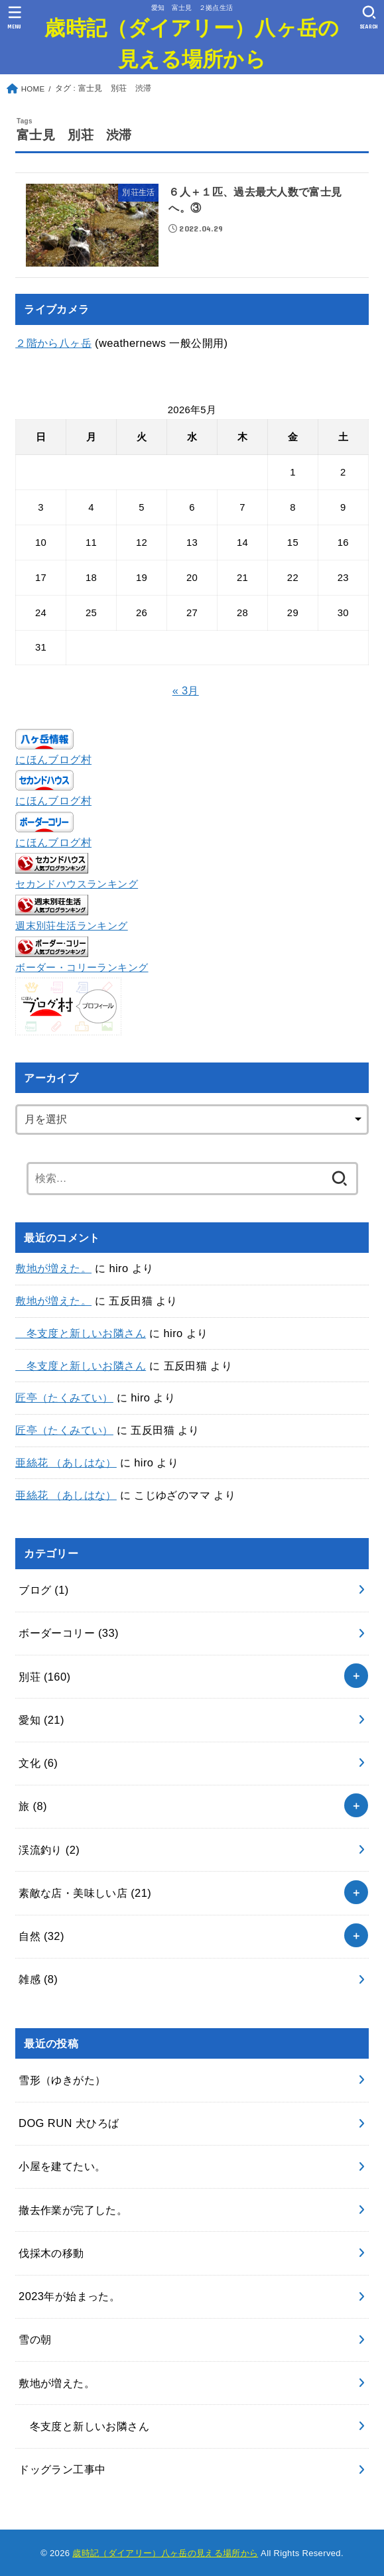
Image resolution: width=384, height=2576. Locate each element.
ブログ (44, 1590)
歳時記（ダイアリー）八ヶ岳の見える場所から (191, 42)
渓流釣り (49, 1850)
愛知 (41, 1720)
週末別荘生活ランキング (71, 926)
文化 (38, 1763)
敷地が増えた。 (53, 1268)
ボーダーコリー (69, 1633)
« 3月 (185, 690)
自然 (41, 1936)
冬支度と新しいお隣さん (80, 1333)
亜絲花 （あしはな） (66, 1462)
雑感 (38, 1979)
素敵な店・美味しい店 (85, 1893)
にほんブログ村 (53, 759)
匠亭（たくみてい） (64, 1397)
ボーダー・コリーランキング (81, 967)
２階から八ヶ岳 (53, 343)
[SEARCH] (369, 17)
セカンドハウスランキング (76, 884)
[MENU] (15, 17)
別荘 (44, 1677)
